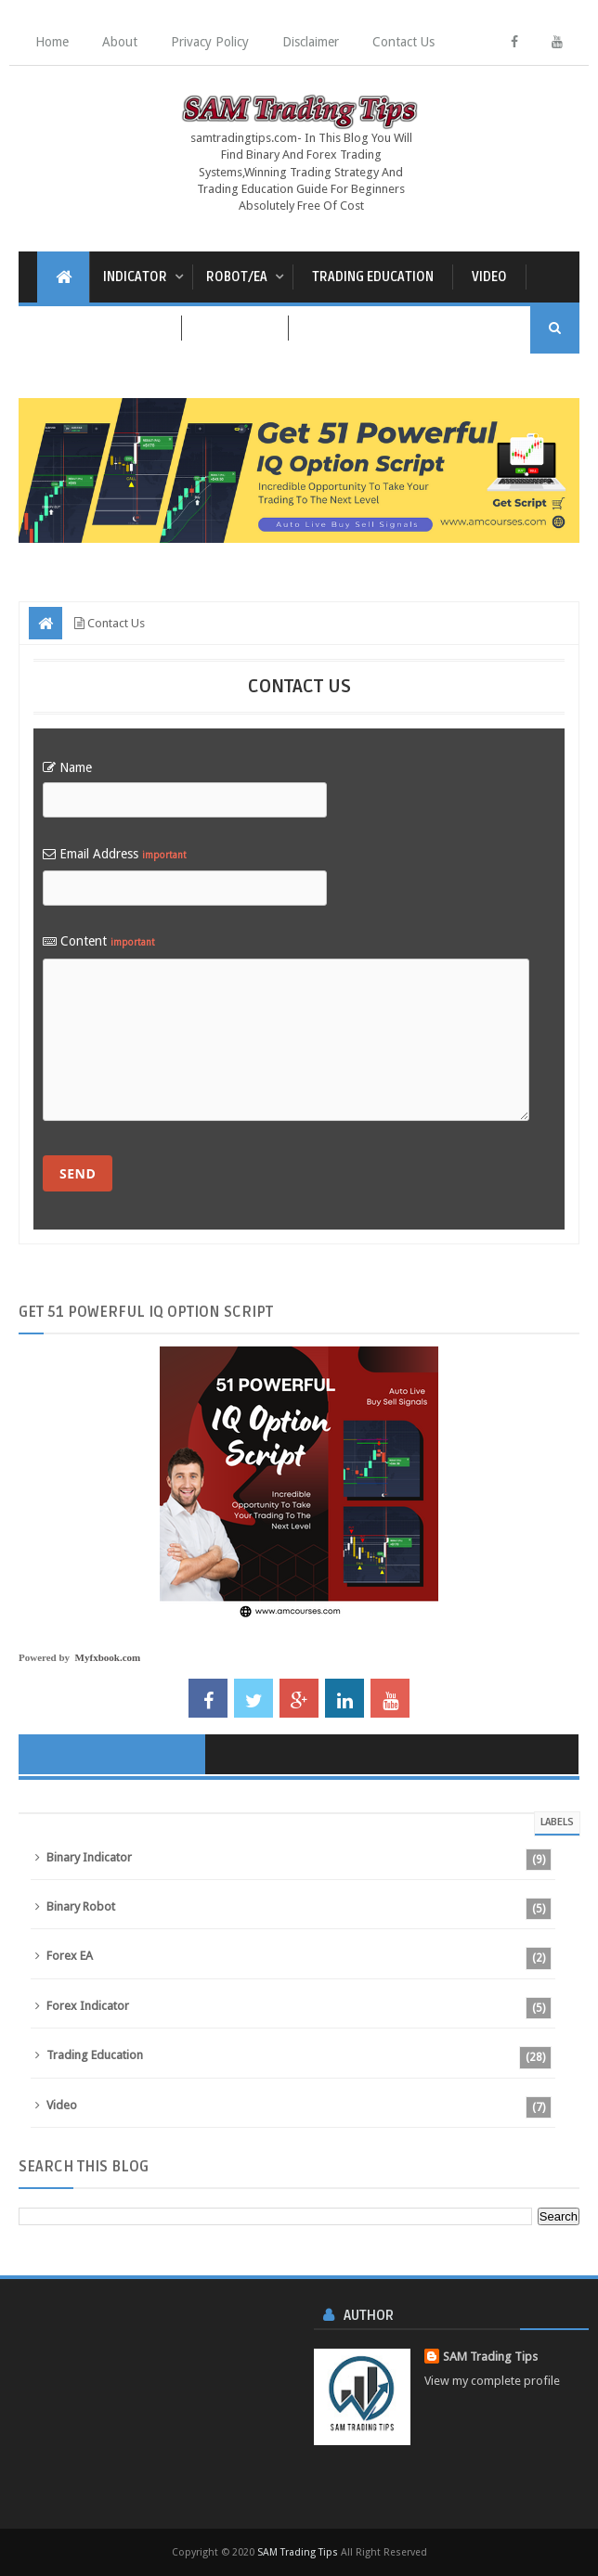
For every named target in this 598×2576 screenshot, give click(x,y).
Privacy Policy (210, 41)
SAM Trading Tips (490, 2356)
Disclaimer (310, 41)
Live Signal (235, 328)
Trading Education (373, 277)
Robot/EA (236, 277)
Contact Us (403, 41)
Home (52, 41)
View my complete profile (492, 2381)
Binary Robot (80, 1906)
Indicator (135, 277)
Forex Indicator (87, 2006)
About (119, 41)
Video (489, 277)
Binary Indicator (89, 1857)
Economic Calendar (99, 328)
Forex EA (69, 1956)
